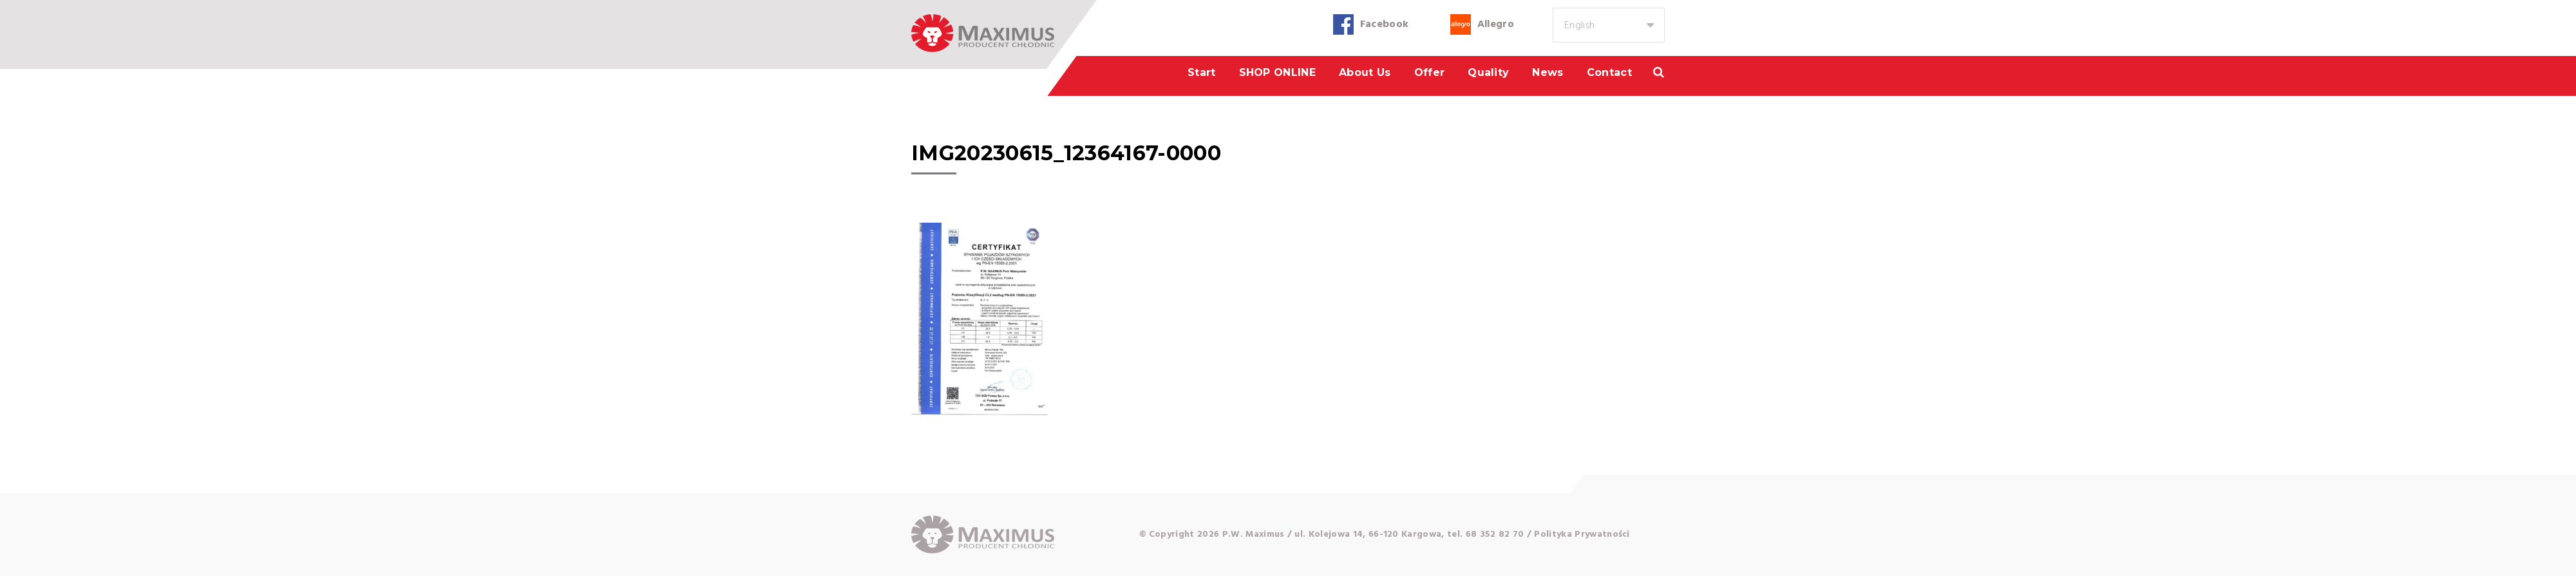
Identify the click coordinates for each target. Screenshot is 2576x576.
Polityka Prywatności (1581, 534)
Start (1202, 72)
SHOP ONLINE (1277, 72)
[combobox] (1609, 25)
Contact (1609, 72)
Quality (1488, 72)
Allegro (1495, 24)
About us (1365, 72)
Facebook (1384, 24)
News (1547, 72)
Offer (1429, 72)
